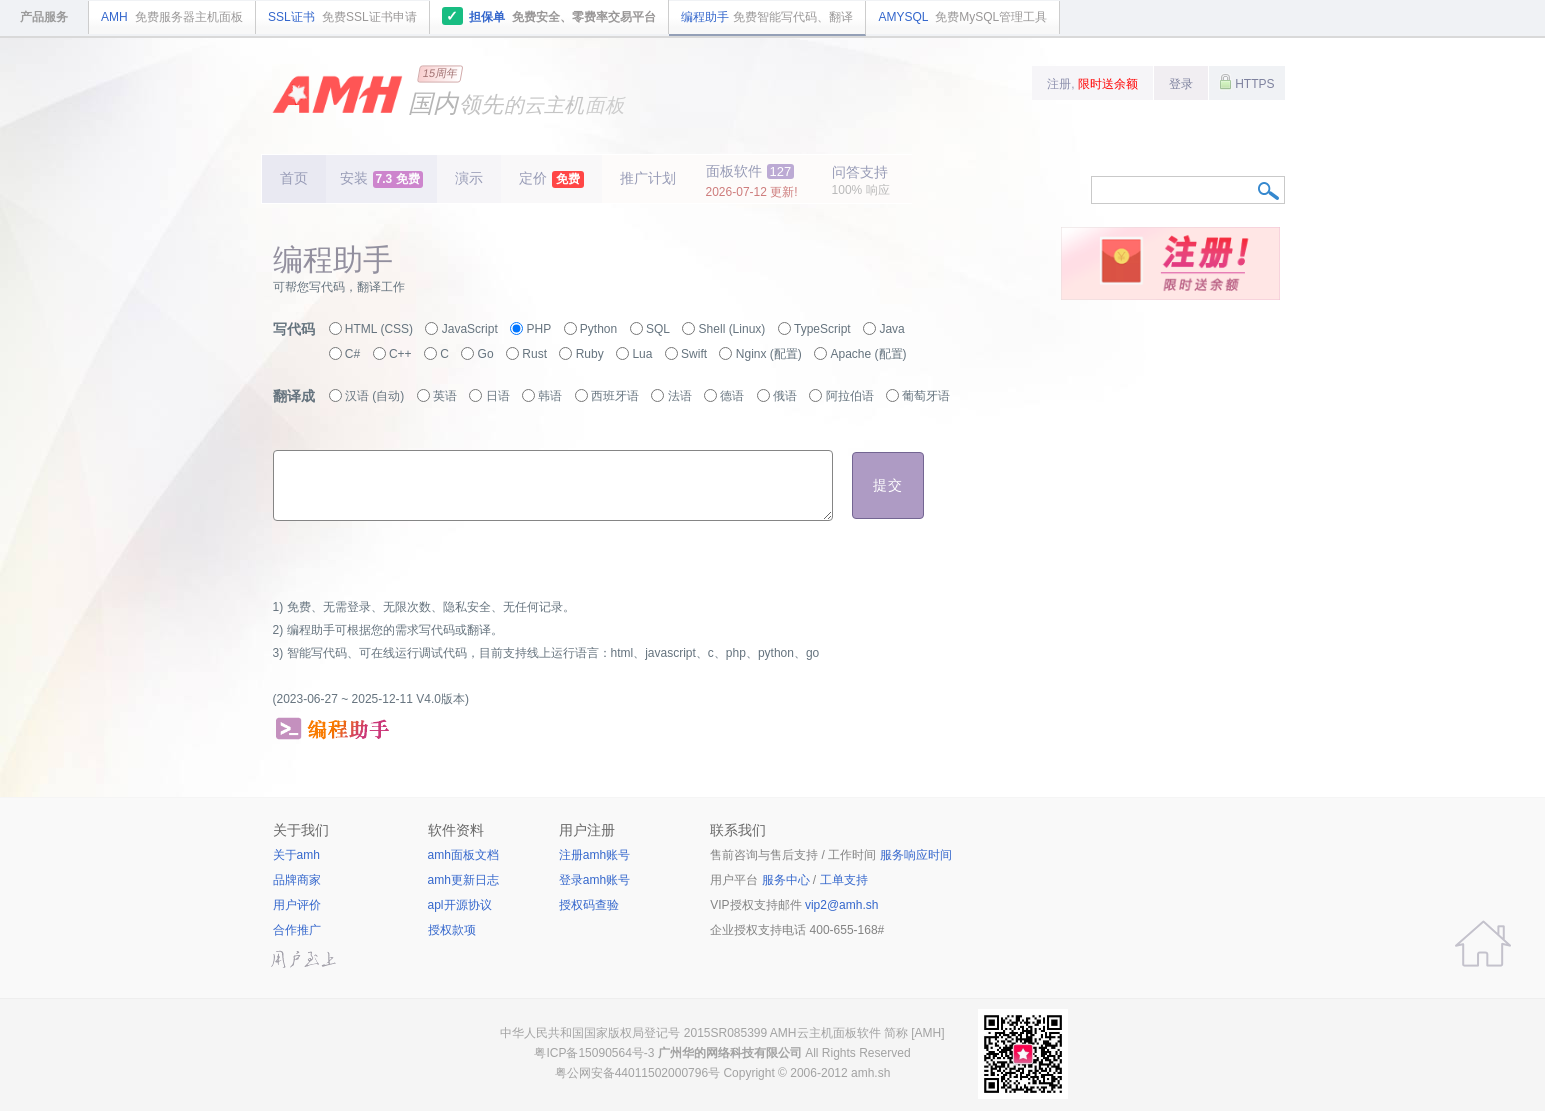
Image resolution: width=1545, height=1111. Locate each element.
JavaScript (470, 329)
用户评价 (297, 905)
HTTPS (1247, 82)
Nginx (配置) (769, 354)
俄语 (785, 396)
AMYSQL (962, 17)
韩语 (550, 396)
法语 (680, 396)
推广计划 (648, 178)
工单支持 (844, 880)
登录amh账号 (594, 880)
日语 (498, 396)
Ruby (590, 354)
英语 (445, 396)
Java (891, 329)
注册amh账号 (594, 855)
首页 (294, 178)
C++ (400, 354)
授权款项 (452, 930)
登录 (1181, 84)
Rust (534, 354)
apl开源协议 (460, 905)
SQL (658, 329)
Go (486, 354)
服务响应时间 (916, 855)
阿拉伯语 (850, 396)
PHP (538, 329)
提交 (888, 485)
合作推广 (297, 930)
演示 (469, 178)
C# (352, 354)
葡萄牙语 (926, 396)
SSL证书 (342, 17)
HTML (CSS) (379, 329)
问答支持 (861, 180)
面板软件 (752, 181)
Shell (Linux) (732, 329)
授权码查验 (589, 905)
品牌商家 (297, 880)
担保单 (549, 16)
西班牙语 (615, 396)
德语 (732, 396)
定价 (551, 179)
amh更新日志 (463, 880)
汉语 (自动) (374, 396)
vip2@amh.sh (842, 905)
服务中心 (786, 880)
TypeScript (822, 329)
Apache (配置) (869, 354)
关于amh (296, 855)
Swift (694, 354)
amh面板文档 (463, 855)
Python (598, 329)
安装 (381, 179)
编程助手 (767, 17)
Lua (642, 354)
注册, (1092, 84)
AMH (172, 17)
